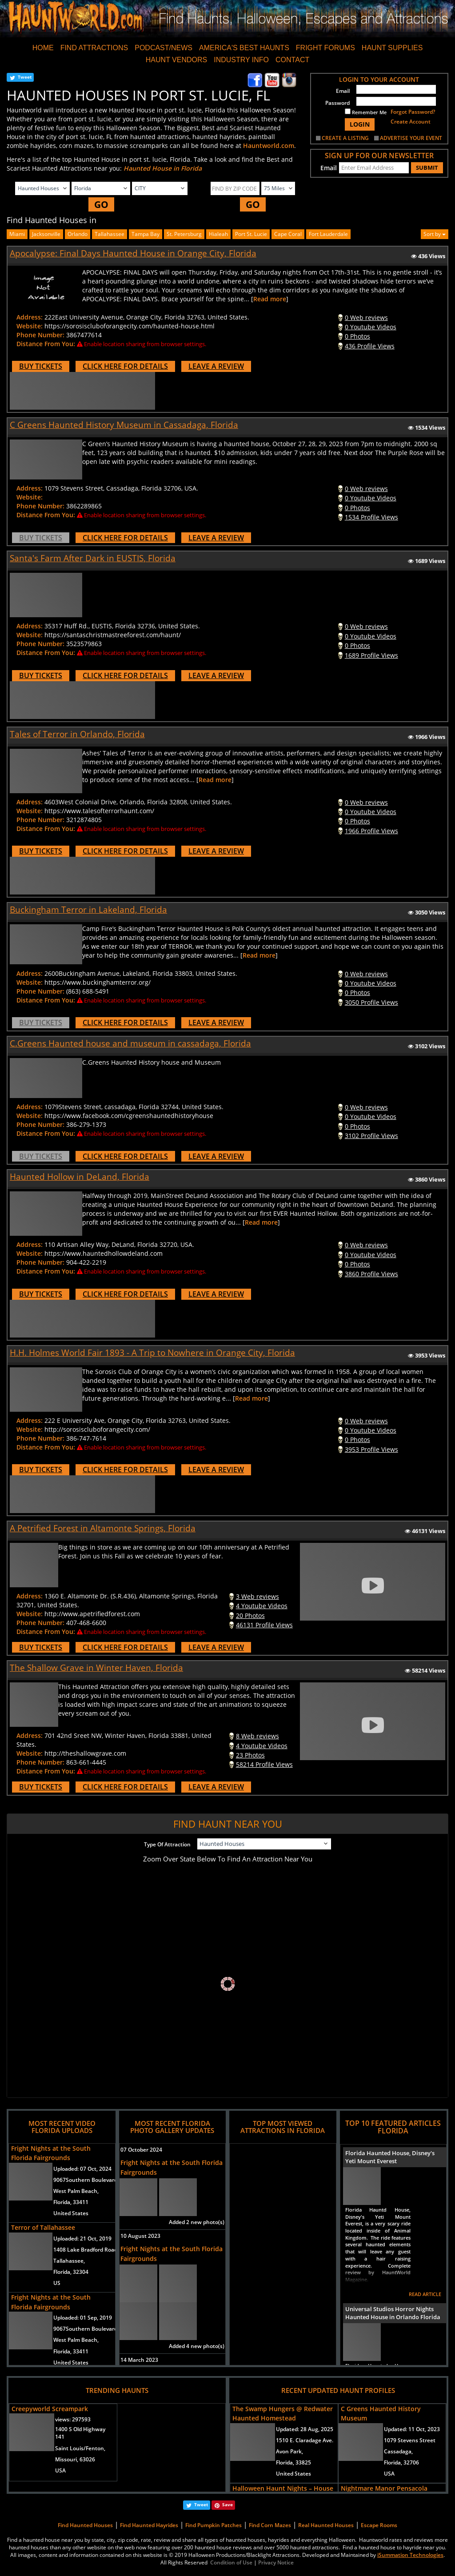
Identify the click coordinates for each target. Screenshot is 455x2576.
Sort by (434, 234)
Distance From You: (45, 343)
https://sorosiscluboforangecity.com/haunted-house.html (129, 326)
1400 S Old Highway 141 (80, 2432)
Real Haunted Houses (326, 2525)
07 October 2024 (141, 2149)
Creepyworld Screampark (50, 2408)
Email (343, 91)
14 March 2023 (139, 2360)
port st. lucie (251, 234)
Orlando (78, 234)
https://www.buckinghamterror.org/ (97, 982)
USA (60, 2470)
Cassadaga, (398, 2451)
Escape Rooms (379, 2525)
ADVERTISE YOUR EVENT (411, 138)
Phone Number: (40, 335)
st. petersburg (184, 234)
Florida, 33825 (293, 2462)
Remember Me (366, 112)
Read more (269, 299)
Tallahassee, (69, 2260)
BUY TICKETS (40, 366)
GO (101, 204)
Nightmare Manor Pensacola (384, 2488)
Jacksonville (46, 234)
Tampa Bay (146, 234)
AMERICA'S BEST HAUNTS (244, 48)
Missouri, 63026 (75, 2459)
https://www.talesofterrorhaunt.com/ (99, 811)
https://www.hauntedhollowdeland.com (103, 1253)
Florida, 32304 (70, 2272)
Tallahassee (109, 234)
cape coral (288, 234)
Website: (29, 326)
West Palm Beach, (76, 2191)
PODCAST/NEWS (163, 48)
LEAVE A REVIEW (216, 366)
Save (227, 2504)
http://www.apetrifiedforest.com (92, 1614)
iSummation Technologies (410, 2555)
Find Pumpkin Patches (213, 2525)
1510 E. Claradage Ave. (304, 2440)
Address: (29, 317)
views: (73, 2419)
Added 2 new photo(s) (196, 2222)
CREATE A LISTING (345, 138)
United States (70, 2213)
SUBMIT (427, 168)
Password (337, 103)
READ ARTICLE (425, 2294)
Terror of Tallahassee (43, 2227)
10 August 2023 (140, 2236)
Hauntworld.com (268, 145)
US (56, 2283)
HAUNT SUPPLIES (392, 48)
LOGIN (360, 124)
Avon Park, (289, 2451)
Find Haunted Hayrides (149, 2525)
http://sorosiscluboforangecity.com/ (97, 1429)
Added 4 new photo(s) (196, 2346)
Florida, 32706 (401, 2462)
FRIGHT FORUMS (325, 48)
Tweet (25, 77)
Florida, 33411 (70, 2202)
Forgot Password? (413, 112)
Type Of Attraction (167, 1844)
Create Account (411, 121)
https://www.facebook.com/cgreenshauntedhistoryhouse (128, 1115)
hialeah (218, 234)
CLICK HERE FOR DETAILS (125, 366)
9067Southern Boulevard (85, 2180)
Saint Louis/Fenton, (80, 2448)
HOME (43, 48)
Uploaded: (82, 2169)
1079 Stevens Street (409, 2440)
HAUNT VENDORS (176, 60)
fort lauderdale (328, 234)
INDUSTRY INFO (241, 60)
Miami (17, 234)
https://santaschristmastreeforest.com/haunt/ (112, 635)
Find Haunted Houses (85, 2525)
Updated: (304, 2429)
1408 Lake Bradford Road (85, 2249)
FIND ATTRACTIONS (94, 48)
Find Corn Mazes (270, 2525)
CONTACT (292, 60)
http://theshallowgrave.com (85, 1753)
